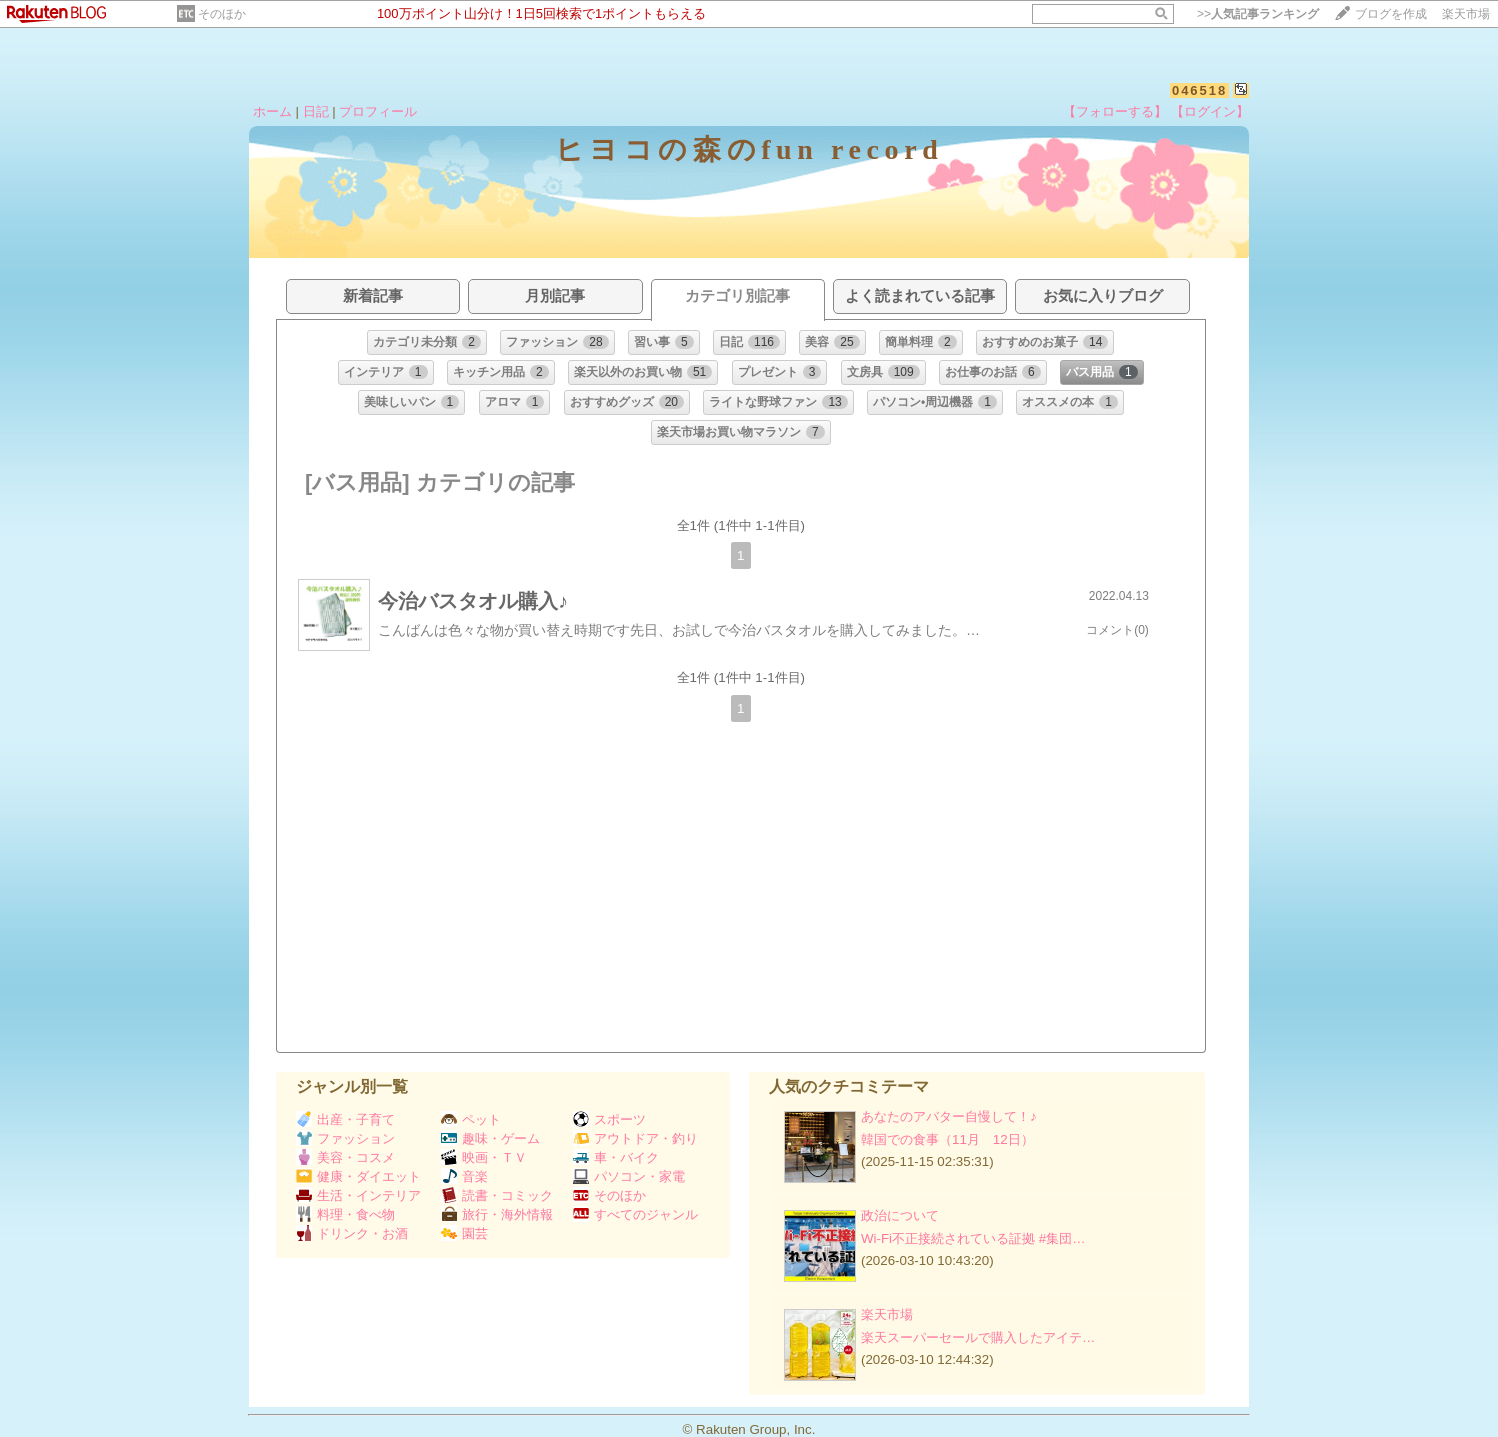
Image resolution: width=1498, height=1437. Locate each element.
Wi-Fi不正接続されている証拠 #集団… (973, 1238)
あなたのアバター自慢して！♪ (949, 1116)
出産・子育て (345, 1119)
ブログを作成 (1391, 14)
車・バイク (616, 1157)
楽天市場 (1466, 14)
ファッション (345, 1138)
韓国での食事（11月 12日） (947, 1139)
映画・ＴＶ (484, 1157)
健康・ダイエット (358, 1176)
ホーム (272, 111)
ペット (471, 1119)
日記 (316, 111)
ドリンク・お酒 (352, 1233)
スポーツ (609, 1119)
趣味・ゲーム (490, 1138)
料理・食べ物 (345, 1214)
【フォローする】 (1115, 111)
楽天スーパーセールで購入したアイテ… (978, 1337)
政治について (900, 1215)
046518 (1199, 90)
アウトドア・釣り (635, 1138)
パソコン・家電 (629, 1176)
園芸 (464, 1233)
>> (1258, 14)
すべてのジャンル (635, 1214)
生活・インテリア (358, 1195)
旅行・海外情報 (497, 1214)
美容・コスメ (345, 1157)
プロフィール (378, 111)
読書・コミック (497, 1195)
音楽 (464, 1176)
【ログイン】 (1210, 111)
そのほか (222, 14)
